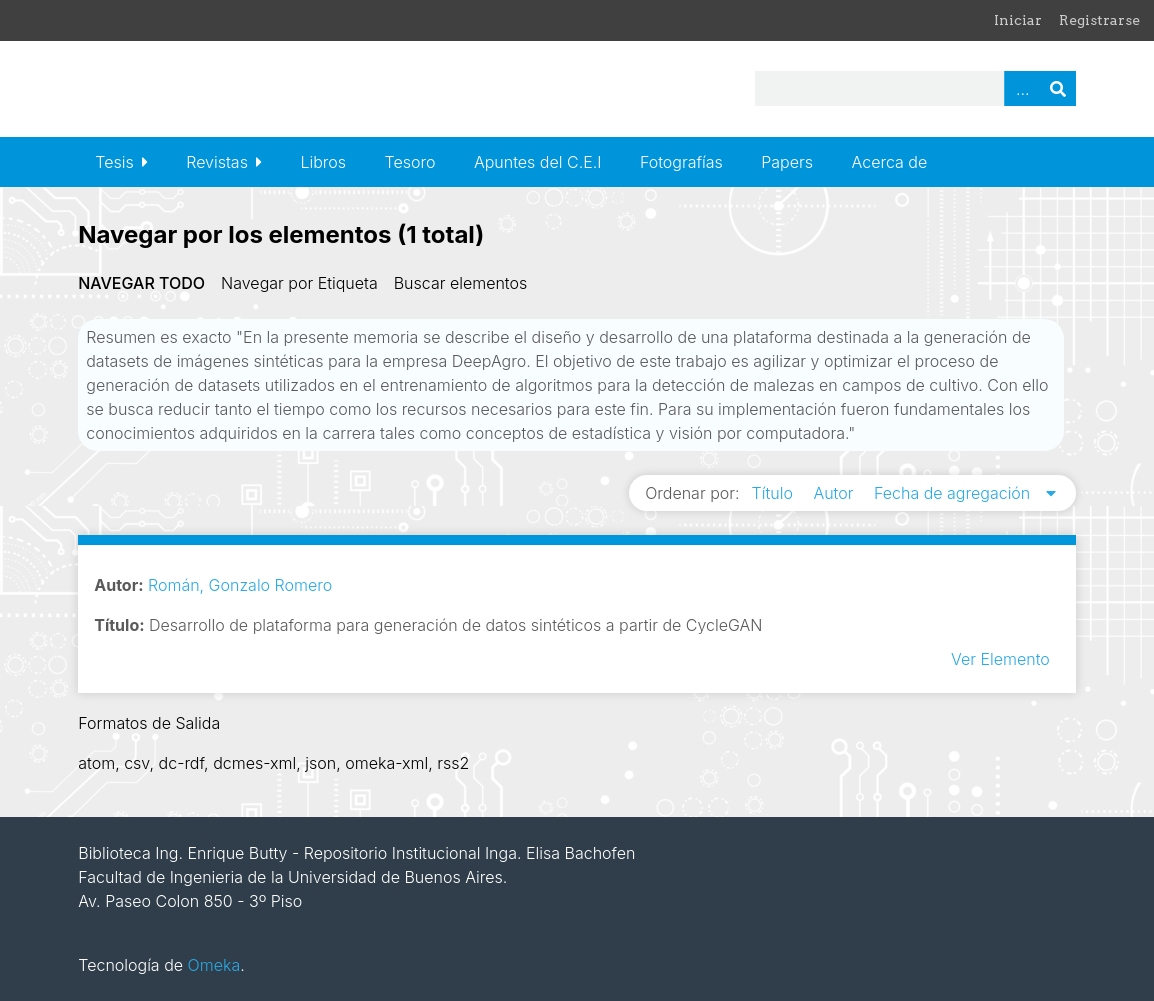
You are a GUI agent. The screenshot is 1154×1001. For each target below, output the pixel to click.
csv (136, 763)
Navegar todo (141, 283)
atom (96, 763)
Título (775, 493)
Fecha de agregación (954, 493)
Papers (787, 162)
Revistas (217, 162)
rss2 (453, 763)
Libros (323, 162)
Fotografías (681, 162)
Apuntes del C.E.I (537, 162)
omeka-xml (386, 763)
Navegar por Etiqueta (299, 283)
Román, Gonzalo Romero (240, 585)
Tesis (114, 162)
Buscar (1058, 88)
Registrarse (1099, 20)
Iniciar (1018, 20)
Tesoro (410, 162)
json (320, 763)
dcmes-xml (254, 763)
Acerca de (890, 162)
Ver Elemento (1000, 659)
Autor (835, 493)
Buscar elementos (461, 283)
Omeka (214, 965)
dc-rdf (182, 763)
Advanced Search (1022, 88)
